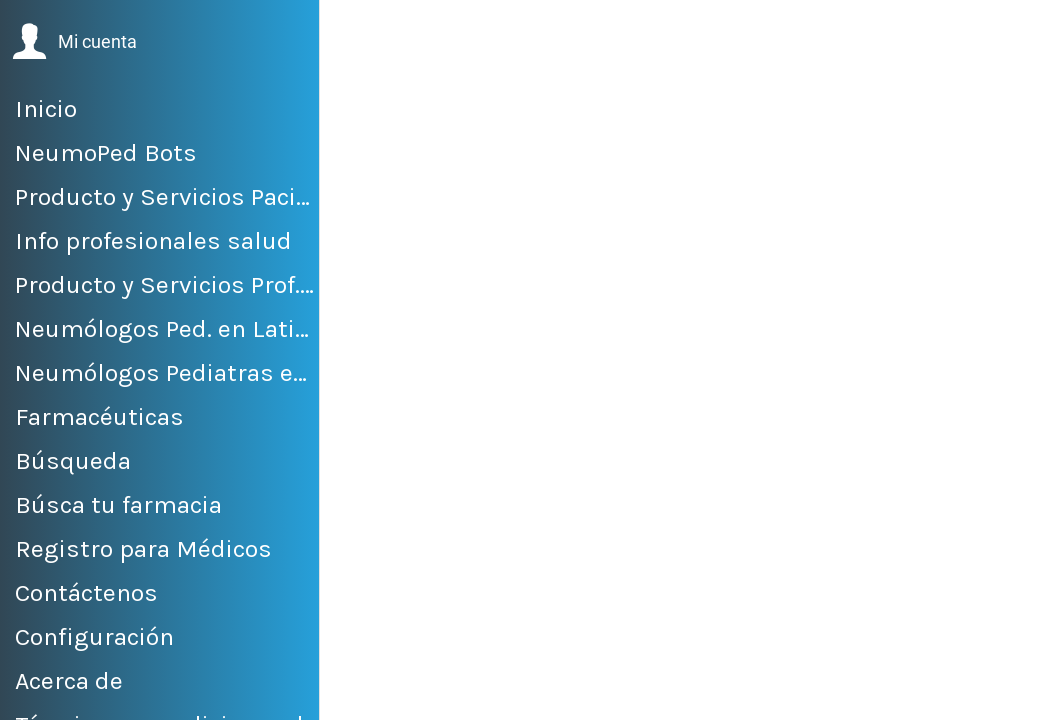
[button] (74, 42)
